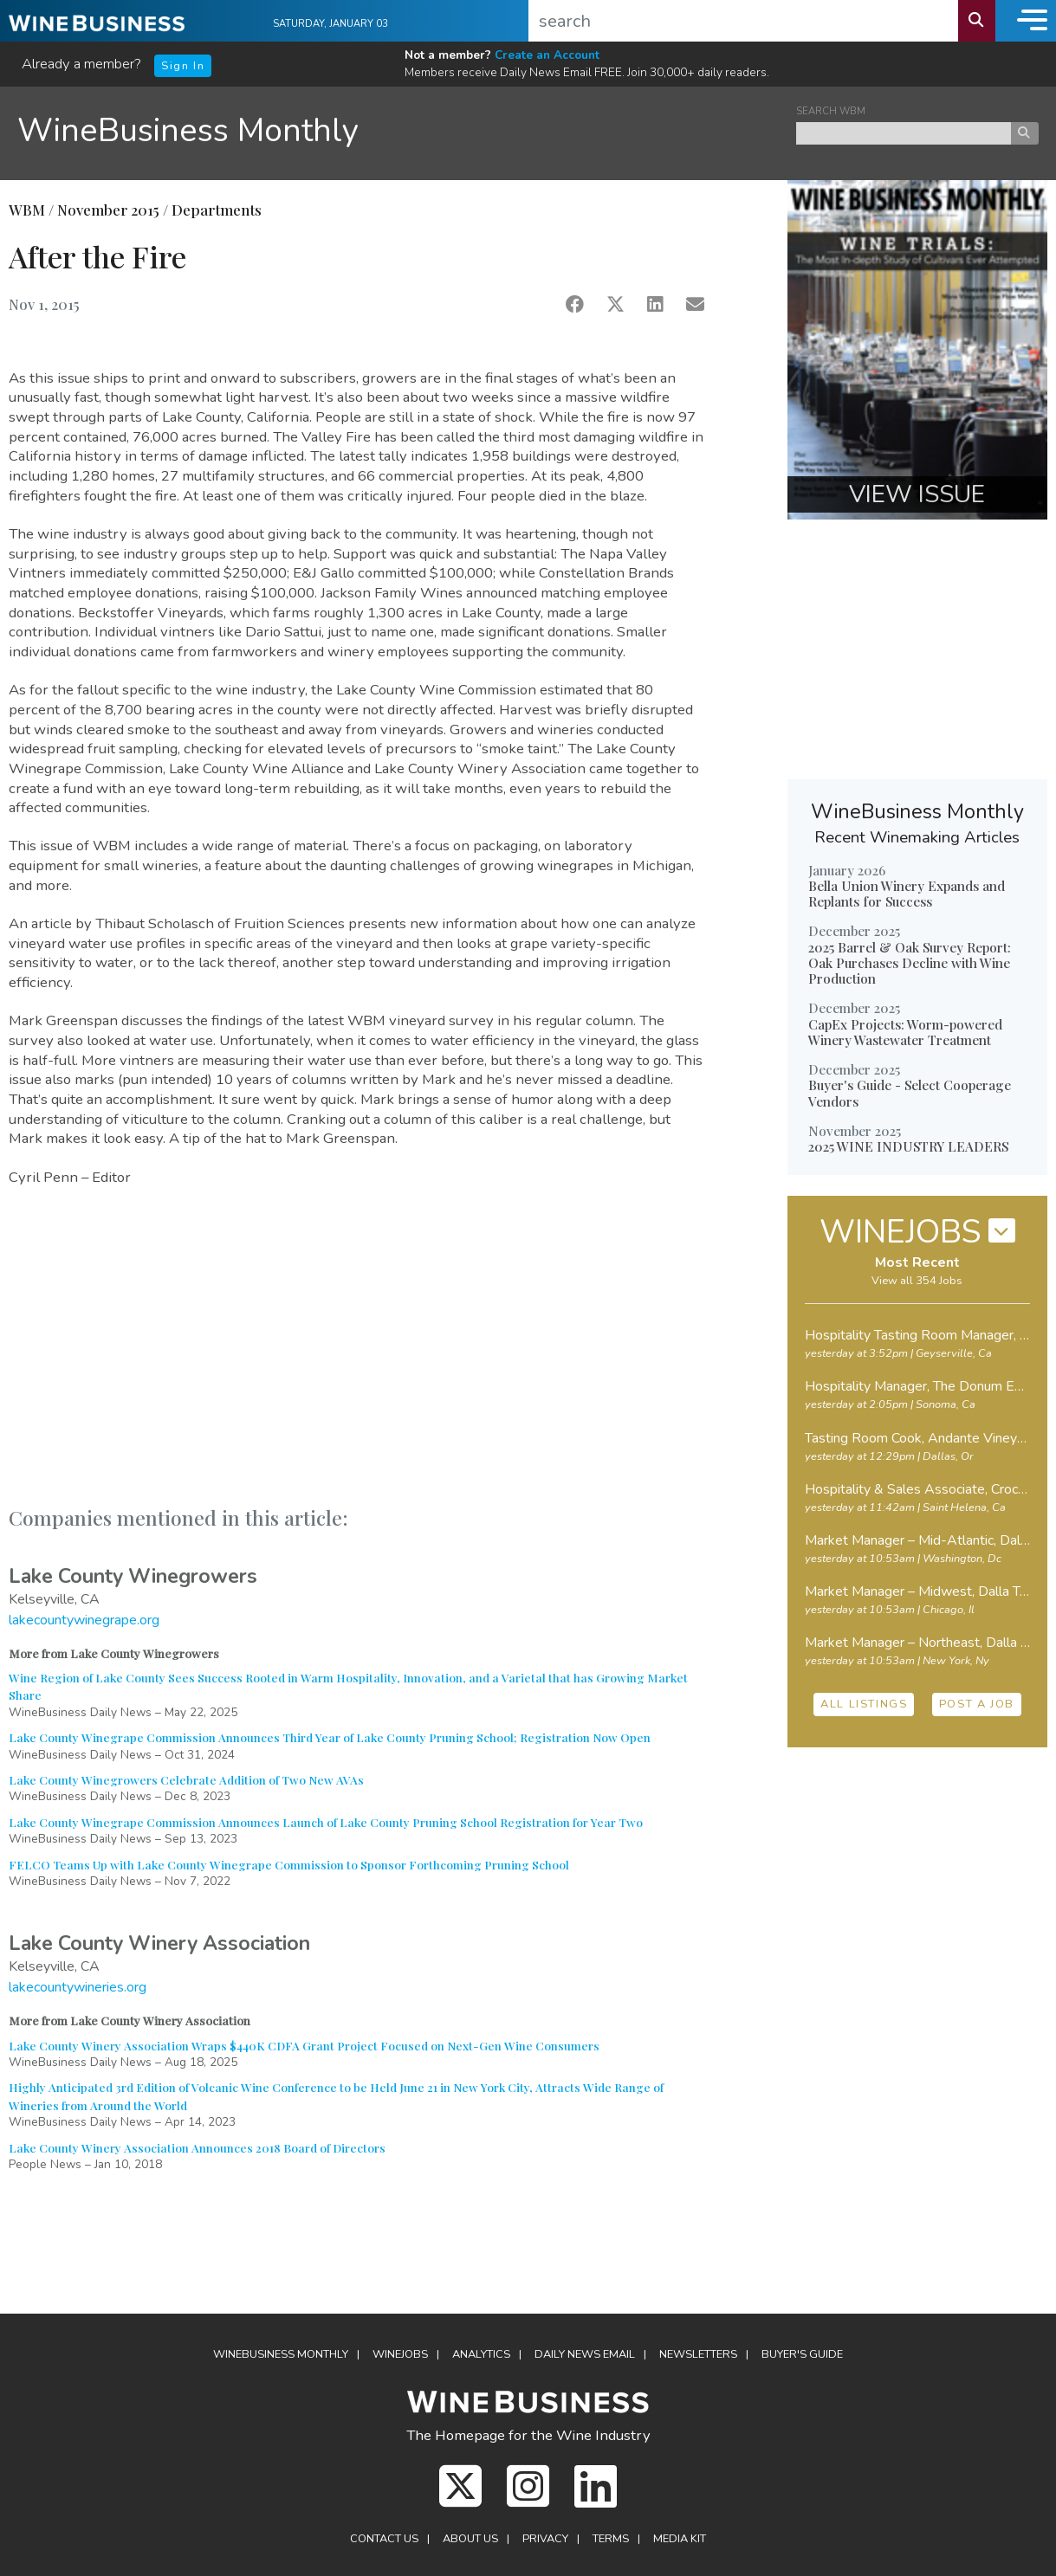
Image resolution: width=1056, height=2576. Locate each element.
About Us (470, 2539)
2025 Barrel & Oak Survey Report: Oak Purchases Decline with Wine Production (909, 963)
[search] (744, 21)
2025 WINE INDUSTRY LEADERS (908, 1146)
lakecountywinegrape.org (84, 1620)
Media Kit (679, 2539)
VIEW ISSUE (917, 494)
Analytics (481, 2354)
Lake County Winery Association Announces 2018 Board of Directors (197, 2147)
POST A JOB (976, 1704)
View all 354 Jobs (916, 1280)
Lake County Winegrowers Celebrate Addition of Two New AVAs (186, 1779)
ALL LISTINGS (863, 1704)
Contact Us (384, 2539)
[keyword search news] (904, 133)
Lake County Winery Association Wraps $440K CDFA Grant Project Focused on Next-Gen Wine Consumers (304, 2045)
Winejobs (400, 2354)
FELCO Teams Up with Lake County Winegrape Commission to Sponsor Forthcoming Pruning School (289, 1864)
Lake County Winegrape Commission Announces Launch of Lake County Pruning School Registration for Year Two (326, 1822)
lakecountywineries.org (77, 1987)
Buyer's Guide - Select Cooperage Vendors (909, 1092)
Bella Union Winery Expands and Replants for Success (906, 893)
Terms (611, 2539)
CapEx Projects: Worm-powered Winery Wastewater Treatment (905, 1032)
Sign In (182, 66)
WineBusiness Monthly (188, 130)
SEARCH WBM (830, 111)
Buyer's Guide (802, 2354)
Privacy (545, 2539)
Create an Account (547, 55)
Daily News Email (584, 2354)
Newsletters (698, 2354)
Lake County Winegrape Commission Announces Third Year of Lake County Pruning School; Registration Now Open (330, 1737)
